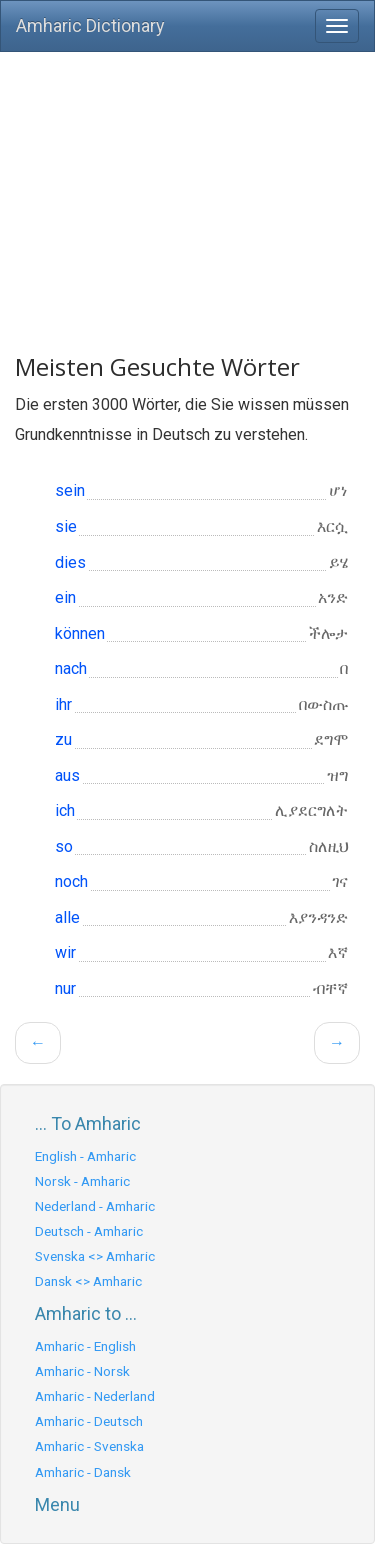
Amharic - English (85, 1346)
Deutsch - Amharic (89, 1231)
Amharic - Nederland (95, 1396)
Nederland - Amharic (95, 1206)
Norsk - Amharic (82, 1181)
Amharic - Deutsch (89, 1421)
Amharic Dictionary (90, 25)
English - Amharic (85, 1156)
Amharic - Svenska (89, 1446)
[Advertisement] (187, 193)
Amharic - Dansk (83, 1472)
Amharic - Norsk (82, 1371)
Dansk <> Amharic (88, 1281)
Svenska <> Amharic (95, 1256)
